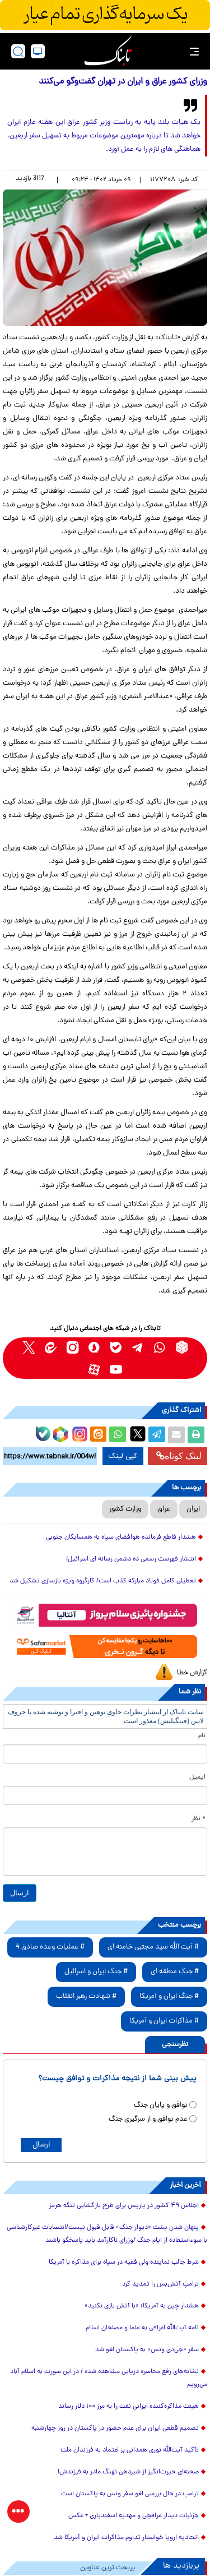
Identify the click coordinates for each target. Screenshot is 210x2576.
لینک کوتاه (179, 1456)
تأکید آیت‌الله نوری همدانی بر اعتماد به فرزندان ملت (129, 2450)
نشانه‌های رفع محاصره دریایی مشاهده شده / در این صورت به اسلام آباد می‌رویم (108, 2378)
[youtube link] (116, 1369)
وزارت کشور (125, 1509)
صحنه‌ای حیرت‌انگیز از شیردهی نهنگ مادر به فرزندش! (128, 2472)
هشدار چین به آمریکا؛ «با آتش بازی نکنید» (142, 2306)
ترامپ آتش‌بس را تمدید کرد (160, 2284)
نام (202, 1736)
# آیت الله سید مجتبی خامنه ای (153, 1947)
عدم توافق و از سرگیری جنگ (148, 2119)
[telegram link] (138, 1347)
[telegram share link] (156, 1435)
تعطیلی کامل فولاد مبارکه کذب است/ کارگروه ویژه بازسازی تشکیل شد (103, 1581)
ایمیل (197, 1777)
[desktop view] (38, 51)
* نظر (199, 1819)
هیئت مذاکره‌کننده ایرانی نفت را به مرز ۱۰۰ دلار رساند (128, 2407)
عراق (163, 1509)
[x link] (29, 1347)
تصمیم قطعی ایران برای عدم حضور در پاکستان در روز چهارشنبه (115, 2428)
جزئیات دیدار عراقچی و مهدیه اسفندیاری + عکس (133, 2516)
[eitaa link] (51, 1347)
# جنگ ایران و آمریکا (169, 1996)
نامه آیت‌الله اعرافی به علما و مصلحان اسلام (142, 2328)
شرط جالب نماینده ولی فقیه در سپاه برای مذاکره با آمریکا (124, 2263)
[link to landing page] (108, 51)
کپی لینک (123, 1456)
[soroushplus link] (94, 1347)
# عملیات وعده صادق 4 (50, 1947)
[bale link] (116, 1347)
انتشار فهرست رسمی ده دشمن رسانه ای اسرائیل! (131, 1559)
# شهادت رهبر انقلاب (86, 1996)
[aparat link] (94, 1369)
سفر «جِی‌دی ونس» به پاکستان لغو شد (147, 2350)
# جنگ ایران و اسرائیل (96, 1971)
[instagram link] (73, 1347)
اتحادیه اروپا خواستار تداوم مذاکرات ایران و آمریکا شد (126, 2538)
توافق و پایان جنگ (161, 2105)
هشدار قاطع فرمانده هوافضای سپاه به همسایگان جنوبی (121, 1537)
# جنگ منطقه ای (175, 1971)
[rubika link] (182, 1347)
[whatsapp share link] (117, 1435)
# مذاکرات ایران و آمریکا (164, 2021)
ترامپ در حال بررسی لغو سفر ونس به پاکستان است (130, 2494)
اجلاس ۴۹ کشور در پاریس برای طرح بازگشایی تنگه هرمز (124, 2206)
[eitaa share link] (98, 1435)
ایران (193, 1509)
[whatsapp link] (160, 1347)
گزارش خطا (192, 1673)
